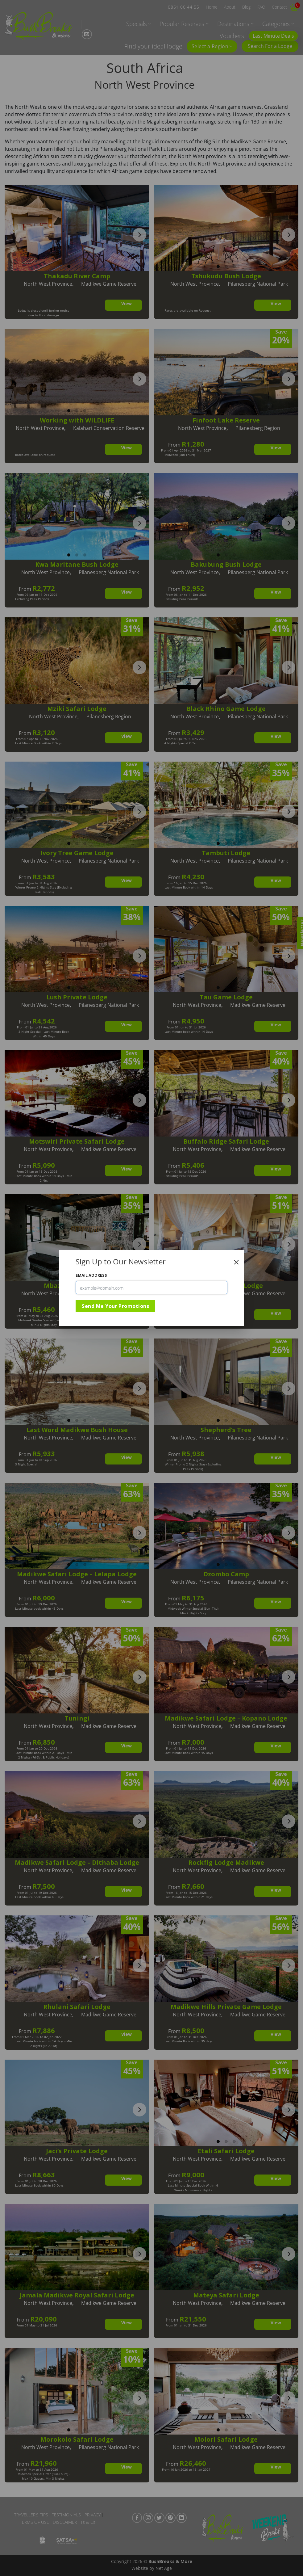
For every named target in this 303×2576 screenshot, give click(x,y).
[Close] (236, 1262)
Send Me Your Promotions (115, 1306)
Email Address (91, 1275)
